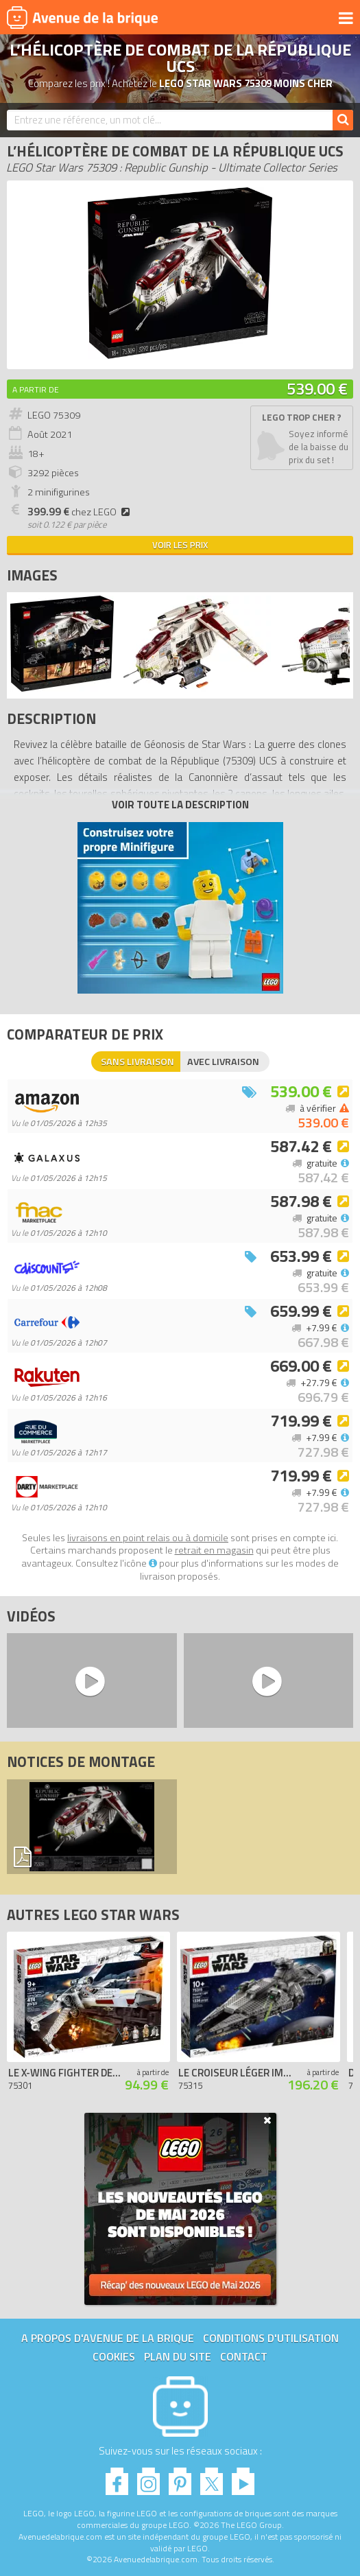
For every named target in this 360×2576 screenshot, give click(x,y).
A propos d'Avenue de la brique (107, 2338)
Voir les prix (180, 545)
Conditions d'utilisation (271, 2338)
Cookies (114, 2356)
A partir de (35, 389)
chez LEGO (80, 511)
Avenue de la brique (82, 17)
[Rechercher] (343, 120)
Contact (243, 2356)
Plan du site (177, 2356)
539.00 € (317, 388)
